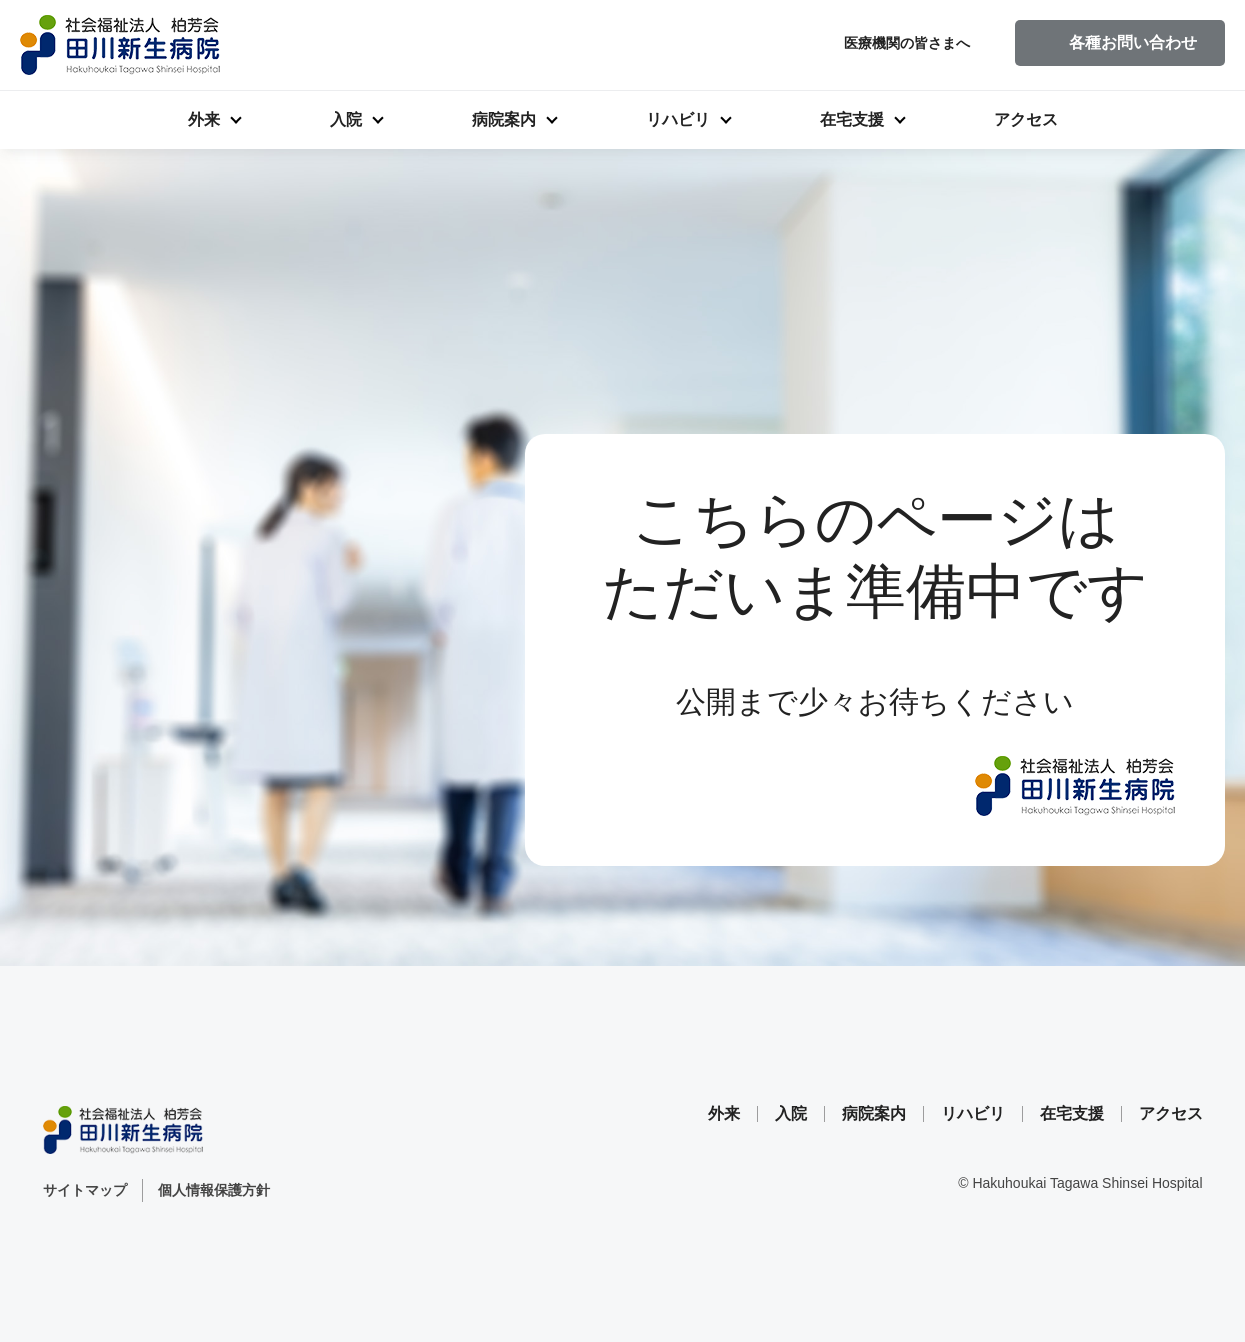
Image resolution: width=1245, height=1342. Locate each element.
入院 (346, 119)
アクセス (1026, 119)
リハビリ (678, 119)
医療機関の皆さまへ (907, 43)
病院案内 (504, 119)
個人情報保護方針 (214, 1190)
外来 (204, 119)
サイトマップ (85, 1190)
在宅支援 (852, 119)
